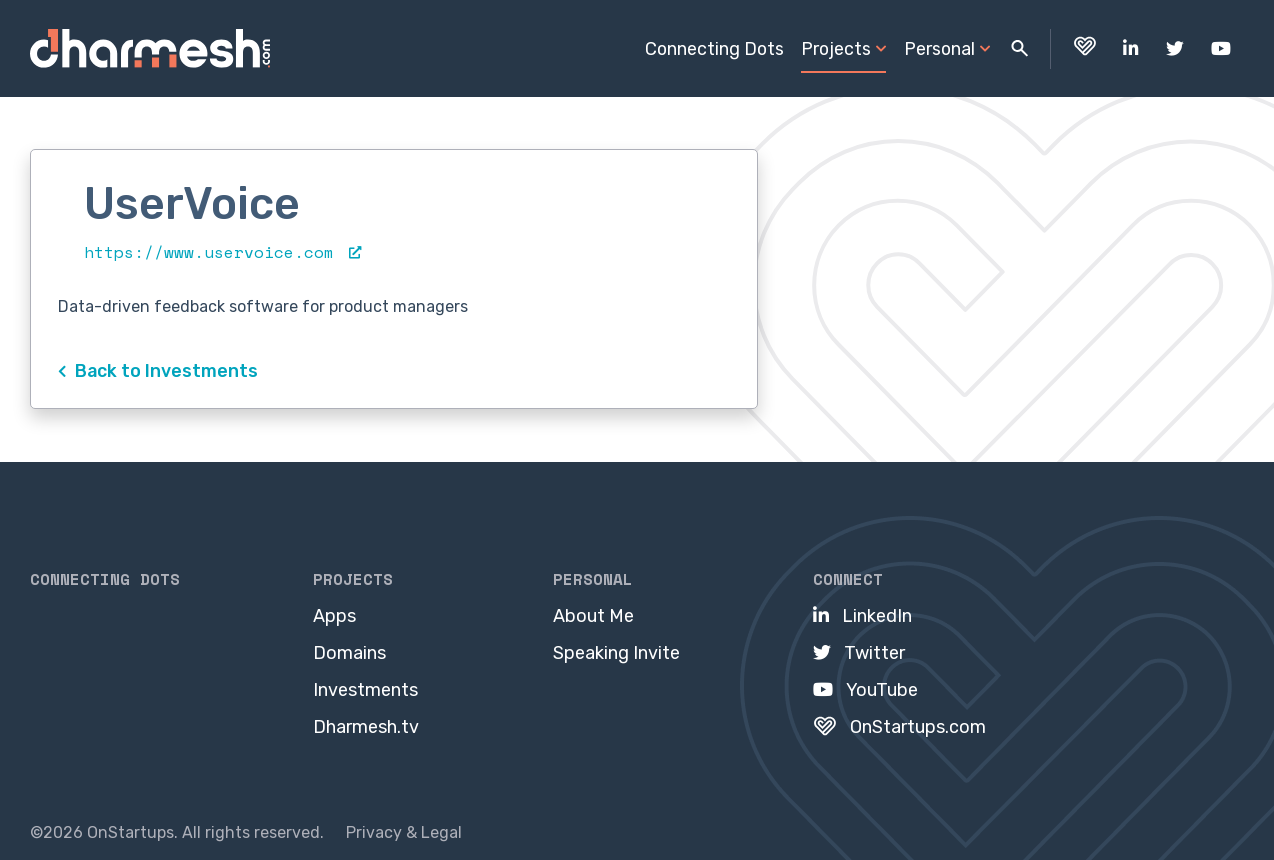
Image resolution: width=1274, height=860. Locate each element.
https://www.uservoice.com (222, 252)
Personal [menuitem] (939, 48)
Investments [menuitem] (365, 690)
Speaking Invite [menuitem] (616, 653)
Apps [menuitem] (334, 616)
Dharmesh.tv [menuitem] (366, 727)
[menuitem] (1084, 49)
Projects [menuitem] (836, 48)
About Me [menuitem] (593, 616)
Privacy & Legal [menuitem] (404, 832)
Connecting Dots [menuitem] (714, 48)
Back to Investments (158, 370)
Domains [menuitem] (349, 653)
